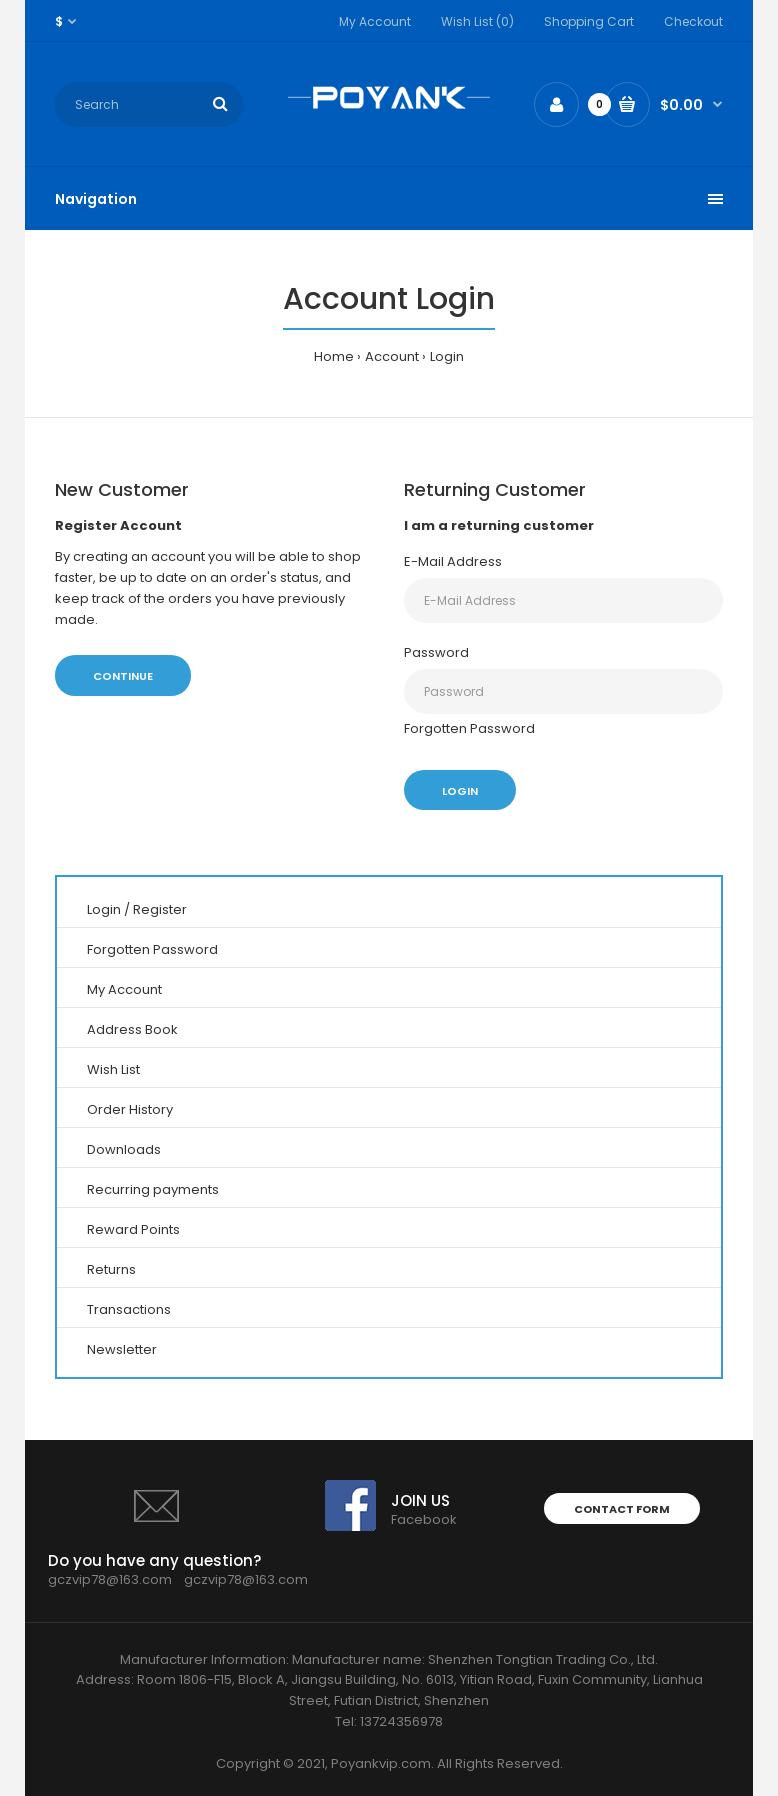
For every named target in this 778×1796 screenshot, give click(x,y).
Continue (123, 676)
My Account (375, 21)
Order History (130, 1109)
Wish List (113, 1069)
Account (392, 356)
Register (160, 909)
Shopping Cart (589, 21)
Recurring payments (153, 1189)
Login (447, 356)
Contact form (622, 1509)
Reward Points (133, 1229)
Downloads (124, 1149)
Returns (111, 1269)
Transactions (129, 1309)
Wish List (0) (477, 21)
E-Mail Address (453, 561)
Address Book (132, 1029)
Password (436, 652)
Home (334, 356)
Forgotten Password (469, 728)
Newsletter (122, 1349)
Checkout (693, 21)
